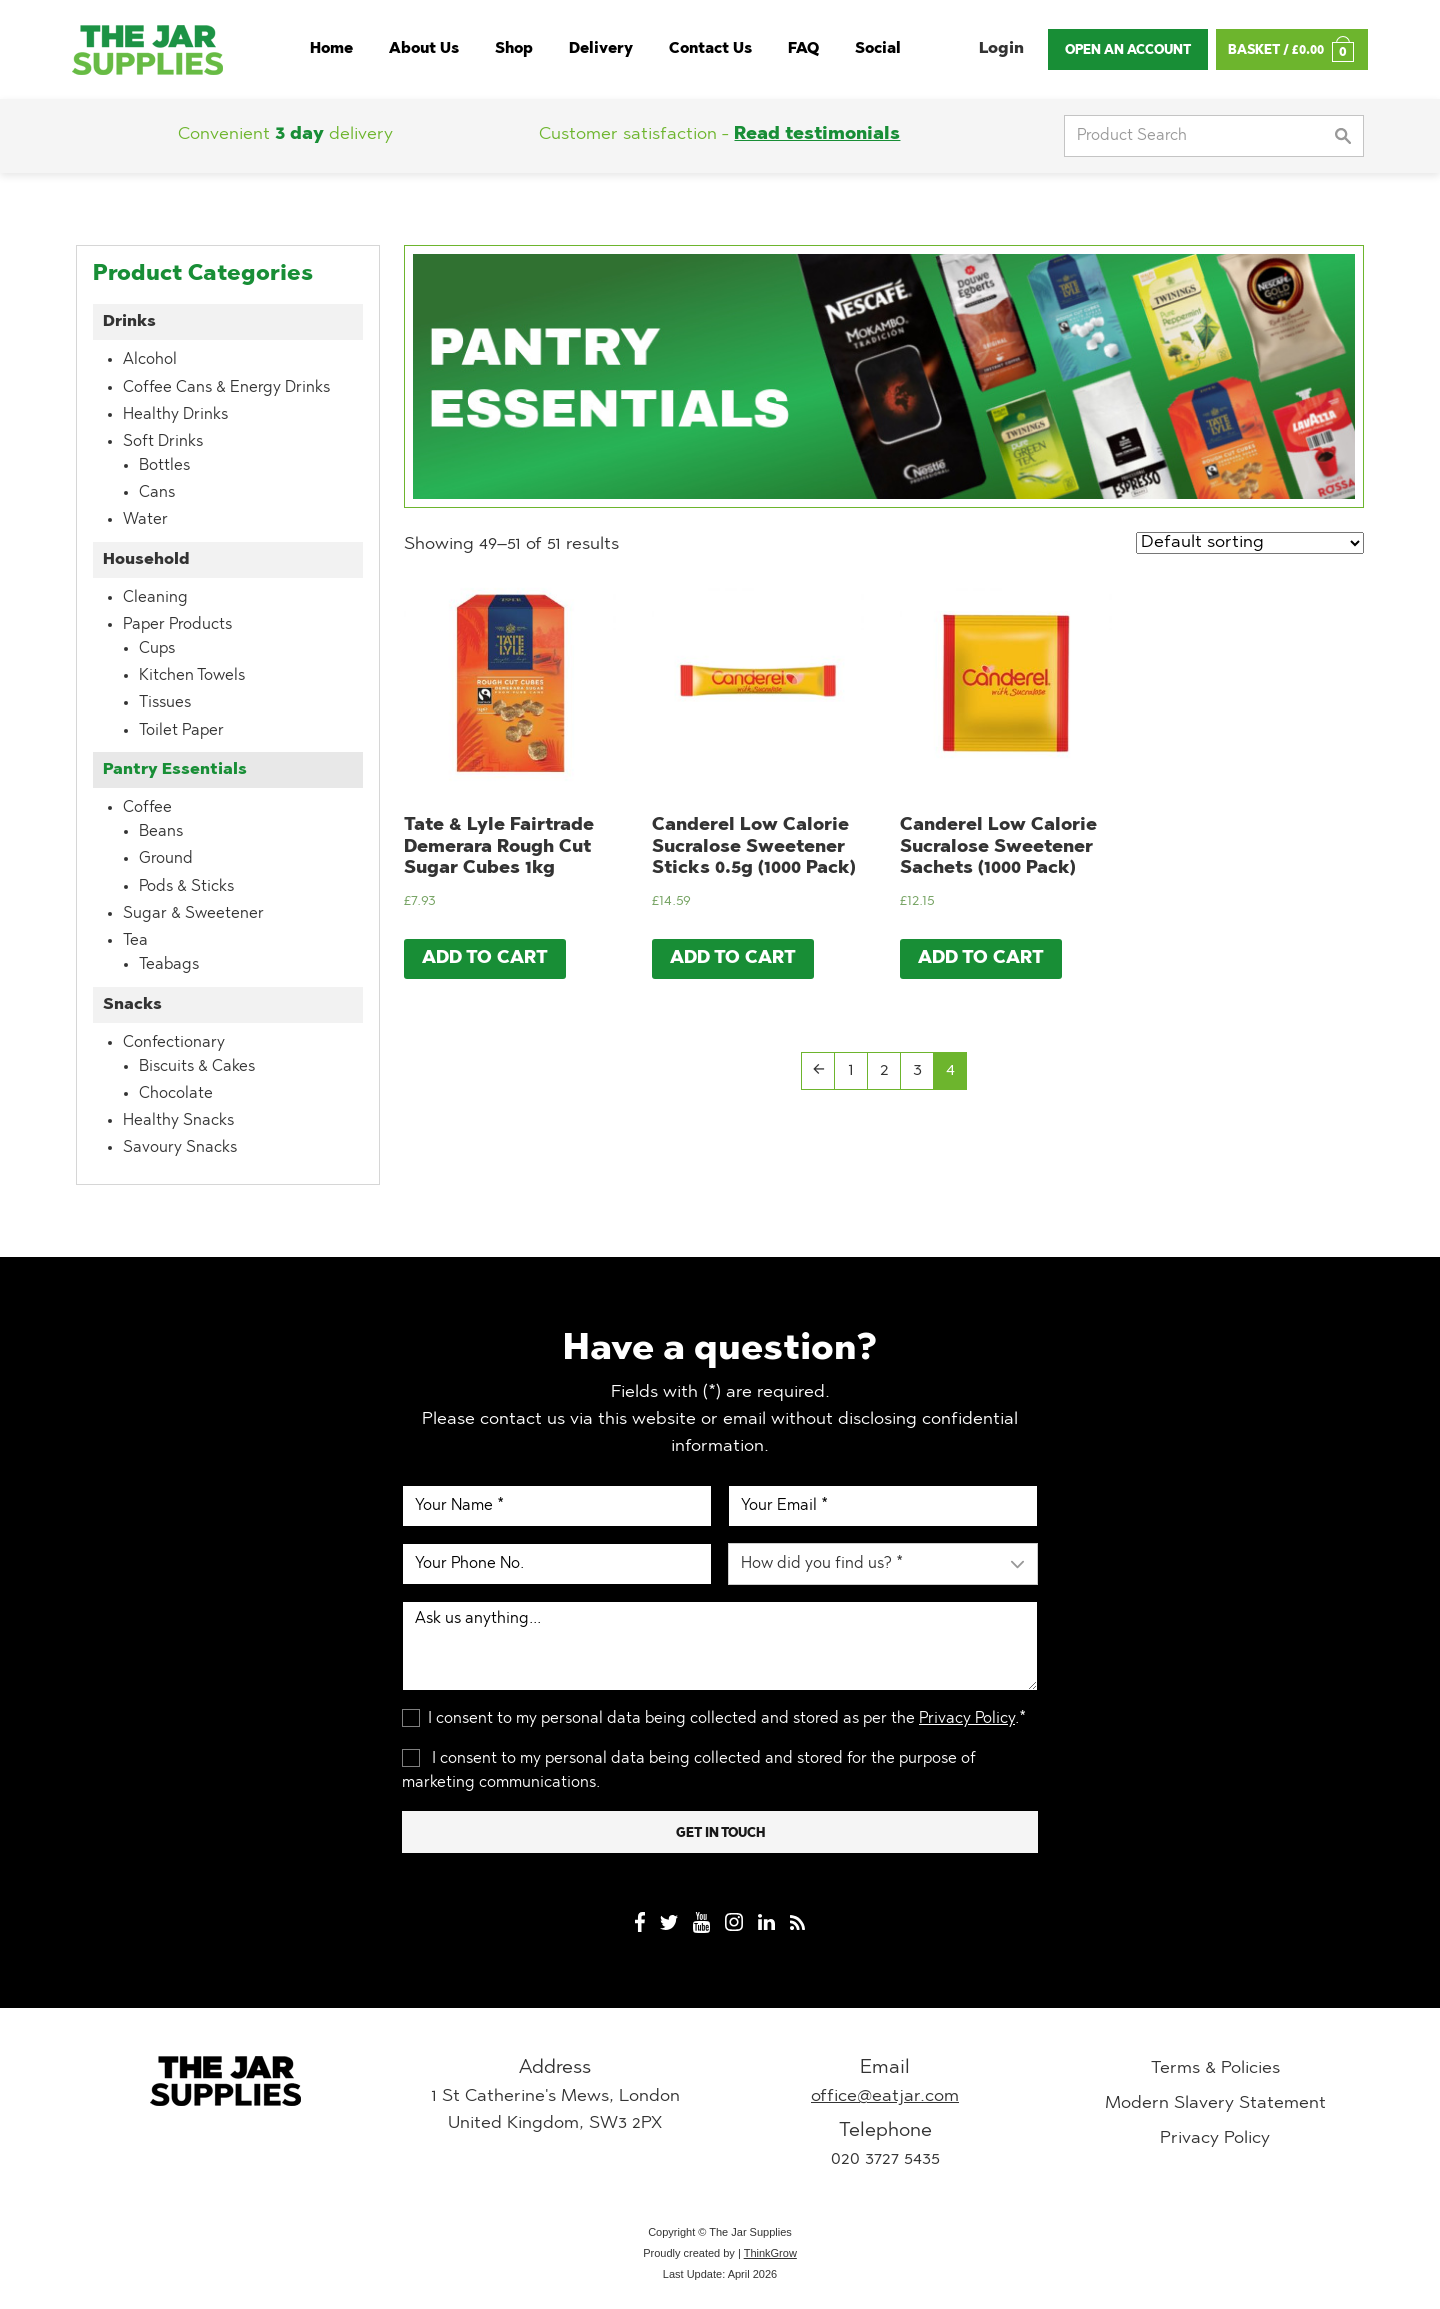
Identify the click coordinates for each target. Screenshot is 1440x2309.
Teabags (169, 965)
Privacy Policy (967, 1719)
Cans (157, 493)
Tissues (165, 703)
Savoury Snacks (180, 1148)
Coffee (147, 808)
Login (1001, 49)
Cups (157, 649)
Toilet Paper (181, 731)
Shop (514, 49)
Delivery (601, 49)
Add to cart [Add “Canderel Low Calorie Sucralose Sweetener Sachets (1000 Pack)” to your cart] (981, 959)
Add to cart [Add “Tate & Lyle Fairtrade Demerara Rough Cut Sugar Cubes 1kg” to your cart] (485, 959)
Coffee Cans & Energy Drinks (226, 388)
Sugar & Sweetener (193, 914)
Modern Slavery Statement (1215, 2104)
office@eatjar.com (885, 2097)
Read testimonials (817, 135)
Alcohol (150, 360)
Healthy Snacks (178, 1121)
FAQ (803, 49)
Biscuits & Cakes (197, 1067)
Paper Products (177, 625)
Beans (161, 832)
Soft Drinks (163, 442)
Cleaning (155, 598)
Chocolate (176, 1094)
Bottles (164, 466)
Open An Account (1128, 50)
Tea (135, 941)
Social (878, 49)
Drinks (129, 322)
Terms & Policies (1215, 2069)
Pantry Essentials (175, 770)
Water (145, 520)
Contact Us (710, 49)
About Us (424, 49)
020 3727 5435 (885, 2160)
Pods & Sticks (186, 887)
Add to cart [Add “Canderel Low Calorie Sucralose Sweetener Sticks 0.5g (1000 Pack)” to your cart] (733, 959)
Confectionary (174, 1043)
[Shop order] (1250, 543)
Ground (166, 859)
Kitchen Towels (192, 676)
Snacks (132, 1005)
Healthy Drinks (175, 415)
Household (146, 560)
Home (331, 49)
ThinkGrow (770, 2253)
